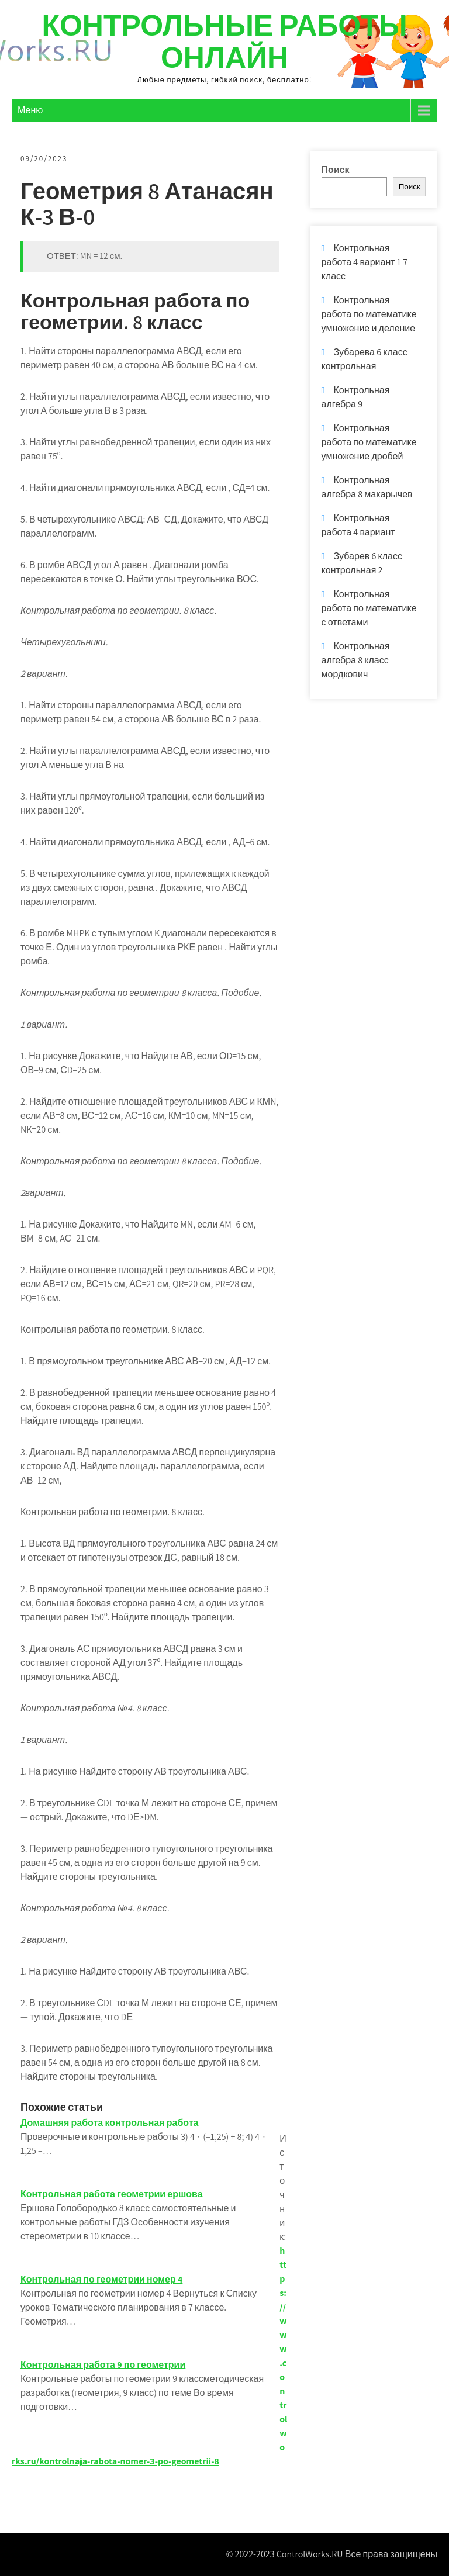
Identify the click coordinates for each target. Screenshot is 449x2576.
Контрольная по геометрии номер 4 (101, 2279)
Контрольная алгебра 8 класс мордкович (356, 660)
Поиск (336, 170)
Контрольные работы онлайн (224, 41)
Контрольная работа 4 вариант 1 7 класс (364, 262)
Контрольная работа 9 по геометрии (102, 2365)
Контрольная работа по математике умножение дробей (369, 442)
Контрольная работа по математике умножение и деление (369, 314)
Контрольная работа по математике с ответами (369, 608)
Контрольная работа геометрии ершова (111, 2194)
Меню (30, 110)
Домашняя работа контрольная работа (109, 2123)
